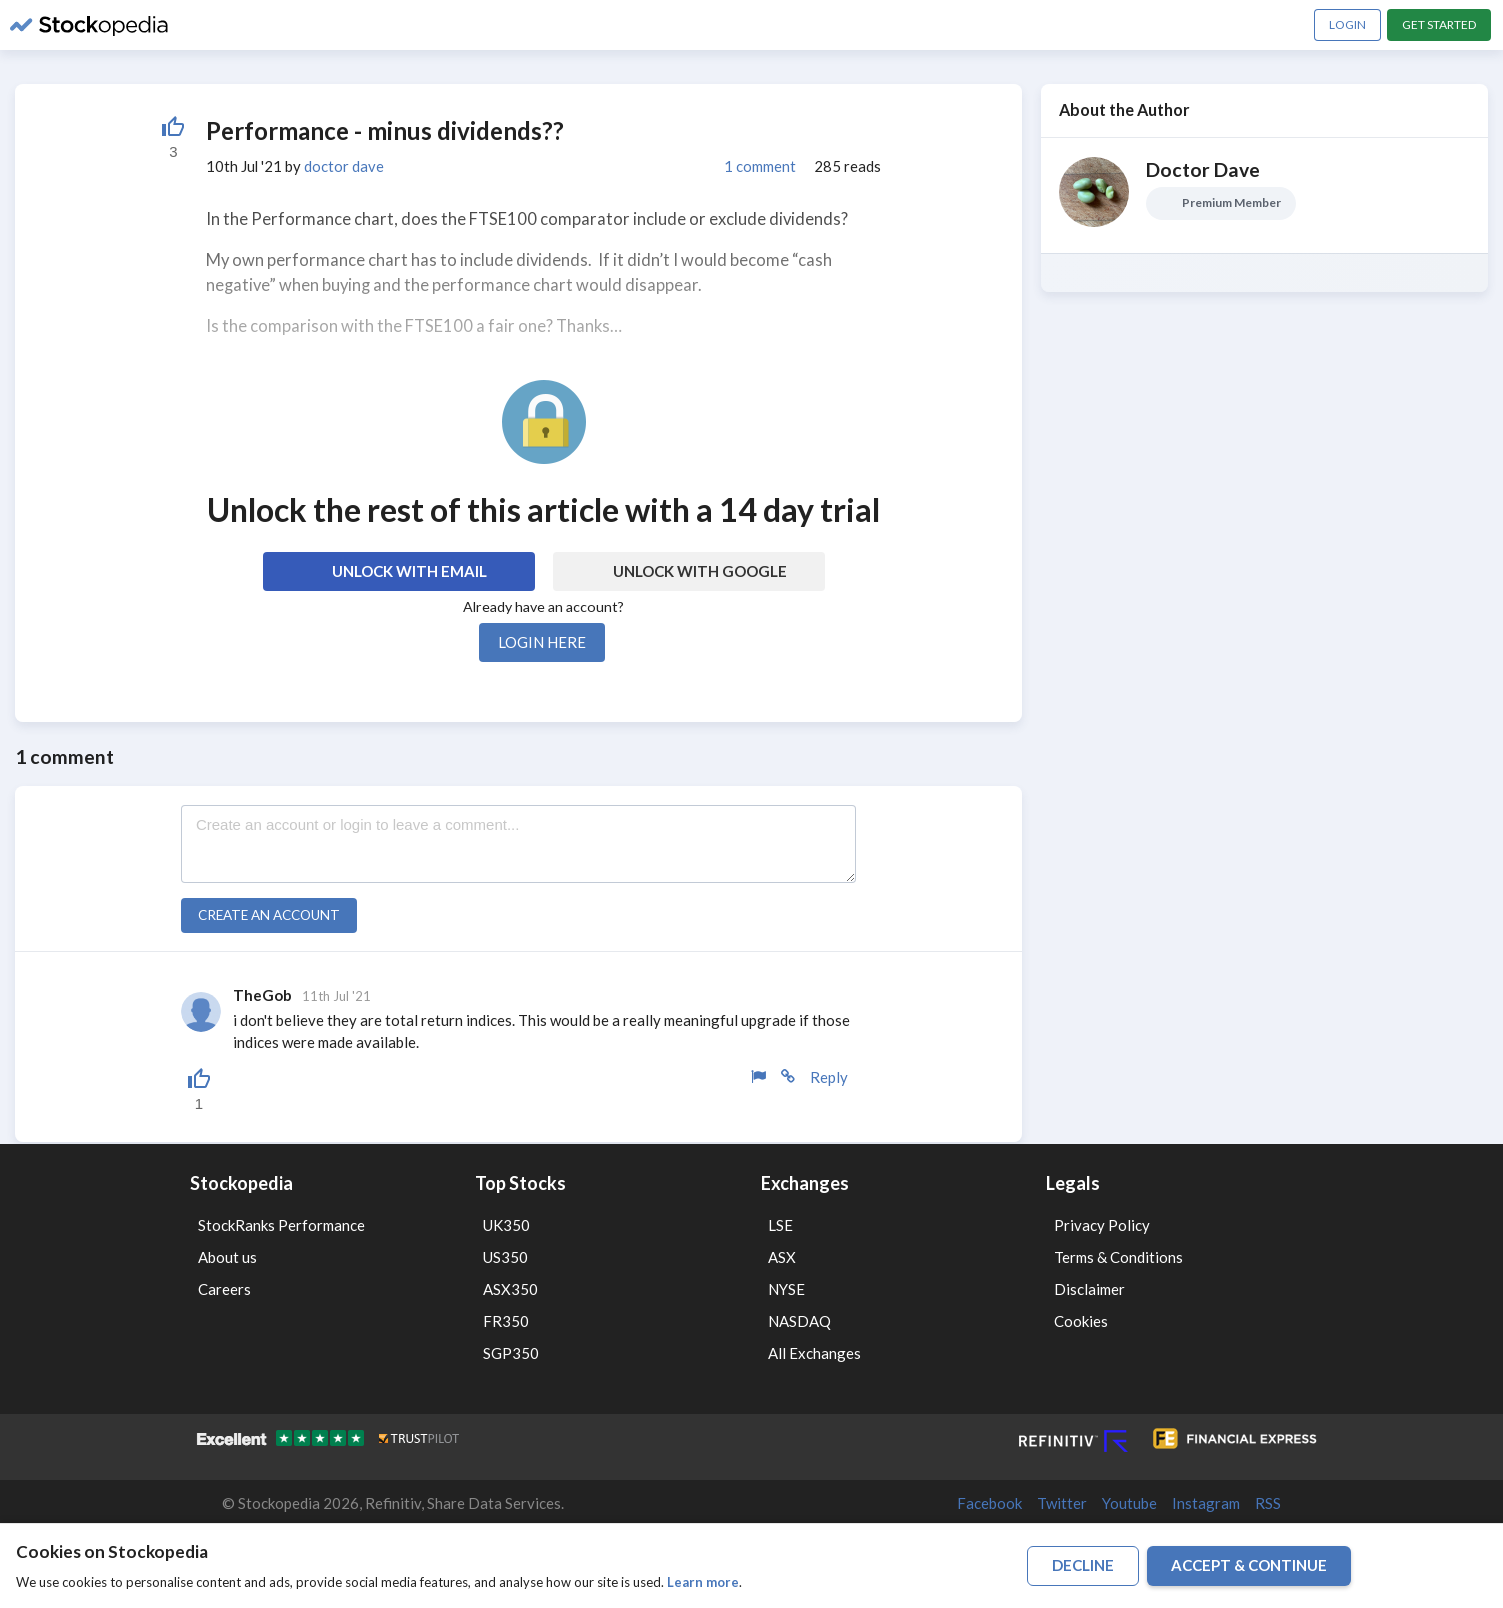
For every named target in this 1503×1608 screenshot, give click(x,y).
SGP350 (511, 1353)
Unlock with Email (409, 571)
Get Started (1439, 24)
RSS (1268, 1503)
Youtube (1129, 1503)
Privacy (1074, 1562)
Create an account (269, 915)
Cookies (1081, 1321)
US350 (505, 1257)
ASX (782, 1257)
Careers (224, 1289)
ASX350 (510, 1289)
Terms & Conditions (1118, 1257)
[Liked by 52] (173, 137)
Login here (542, 642)
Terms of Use (1011, 1562)
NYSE (786, 1289)
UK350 (506, 1225)
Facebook (989, 1503)
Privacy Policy (1102, 1225)
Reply (829, 1077)
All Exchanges (814, 1353)
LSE (780, 1225)
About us (227, 1257)
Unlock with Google (700, 571)
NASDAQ (799, 1321)
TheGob (262, 995)
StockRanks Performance (281, 1225)
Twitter (1062, 1503)
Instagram (1206, 1503)
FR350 (506, 1321)
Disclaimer (1089, 1289)
